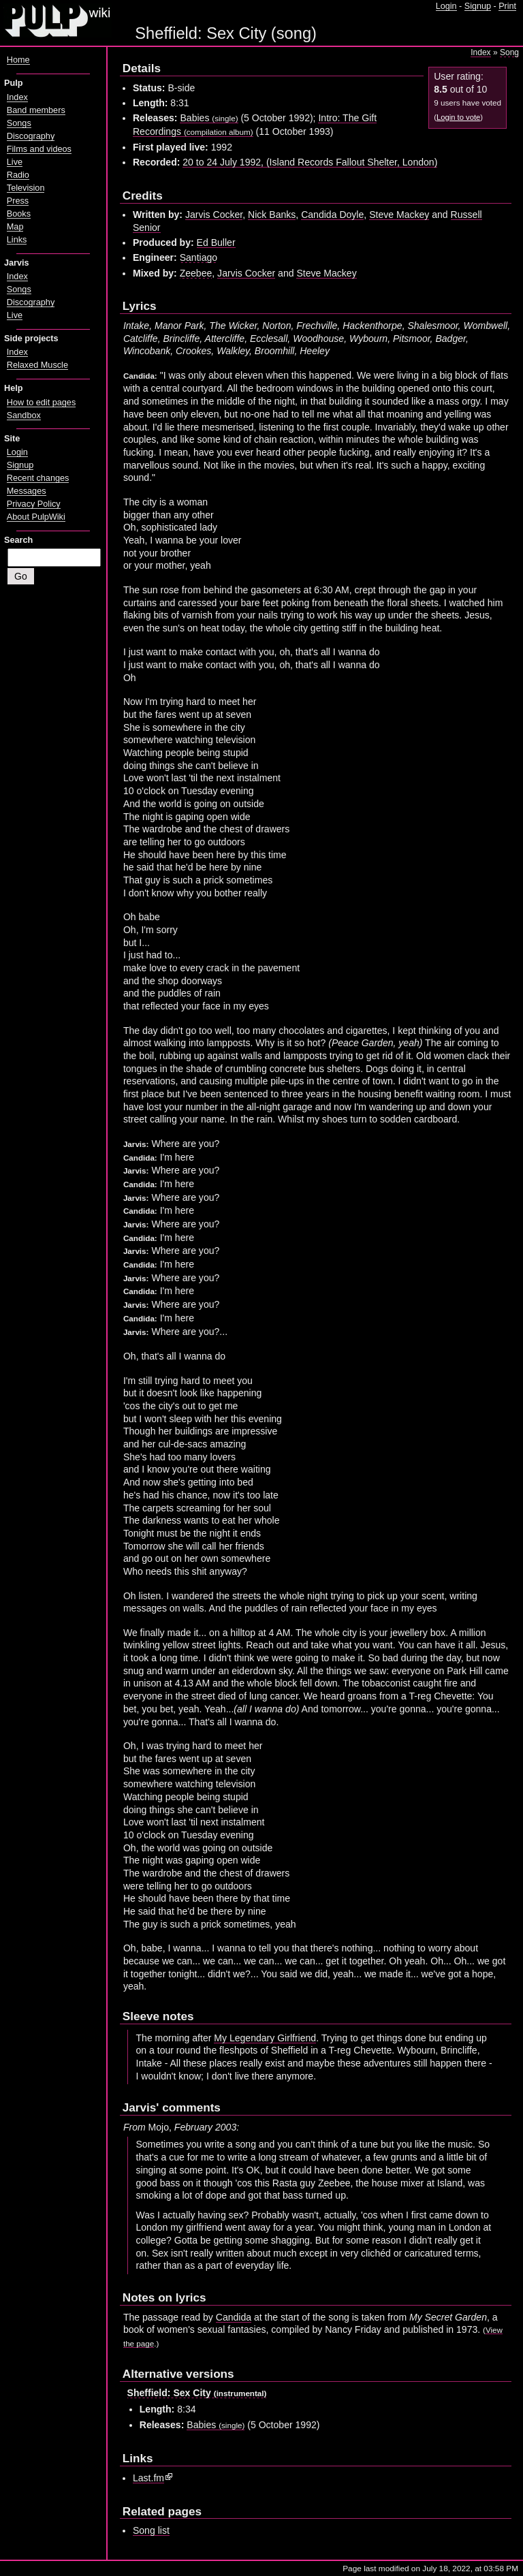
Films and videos (39, 149)
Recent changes (38, 478)
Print (507, 6)
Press (18, 201)
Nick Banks (272, 214)
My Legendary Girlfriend (265, 2037)
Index (480, 52)
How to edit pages (41, 402)
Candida (233, 2317)
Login (446, 6)
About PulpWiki (36, 517)
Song (509, 52)
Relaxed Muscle (37, 365)
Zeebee (196, 273)
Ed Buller (216, 242)
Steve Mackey (399, 214)
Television (26, 188)
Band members (36, 110)
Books (19, 214)
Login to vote (458, 117)
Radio (18, 175)
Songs (19, 123)
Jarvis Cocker (213, 214)
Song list (151, 2530)
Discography (30, 136)
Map (15, 227)
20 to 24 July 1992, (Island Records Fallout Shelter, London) (310, 162)
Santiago (198, 257)
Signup (477, 6)
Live (14, 162)
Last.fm (148, 2477)
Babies (209, 117)
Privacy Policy (34, 504)
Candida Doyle (332, 214)
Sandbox (24, 415)
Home (18, 60)
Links (17, 240)
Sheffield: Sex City (197, 2392)
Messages (26, 491)
